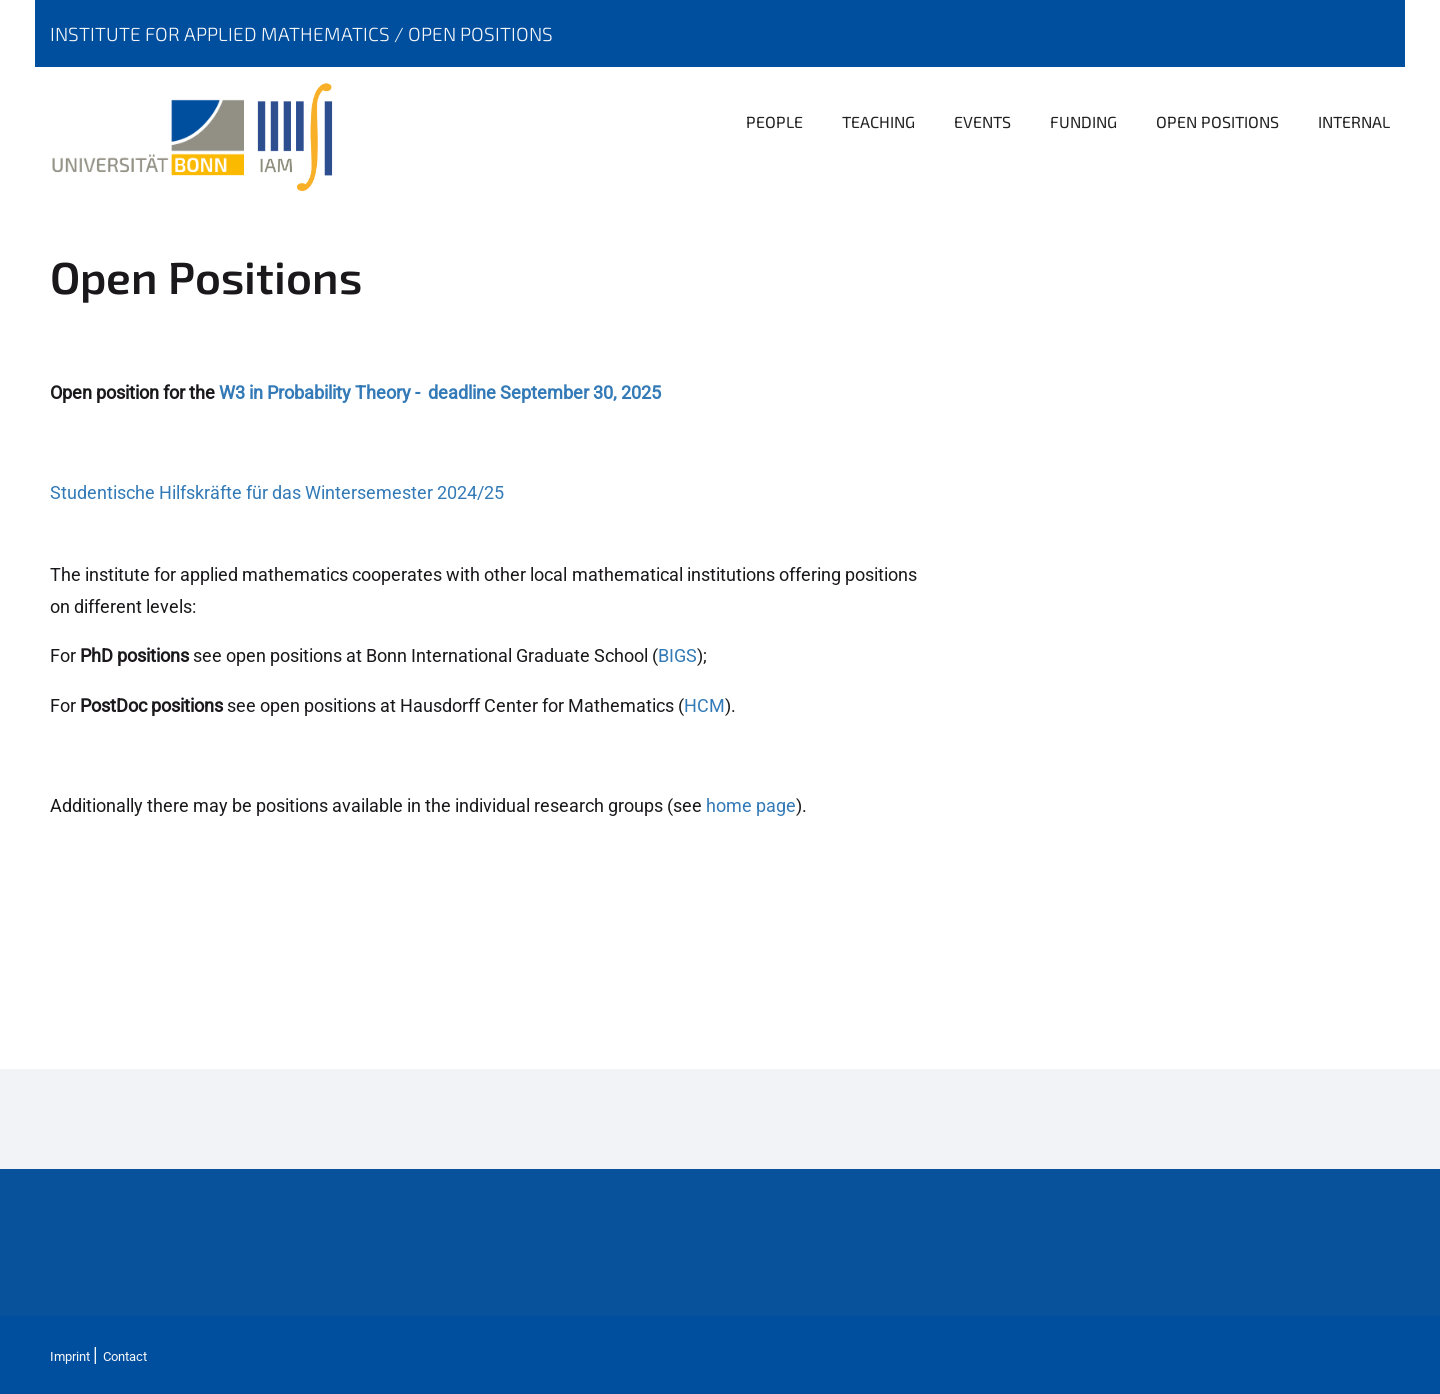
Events (982, 121)
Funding (1083, 121)
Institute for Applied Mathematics (222, 33)
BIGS (677, 655)
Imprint (70, 1356)
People (774, 121)
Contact (125, 1356)
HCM (704, 705)
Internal (1354, 121)
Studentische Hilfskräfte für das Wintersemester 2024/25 (277, 492)
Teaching (878, 121)
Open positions (480, 33)
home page (751, 805)
